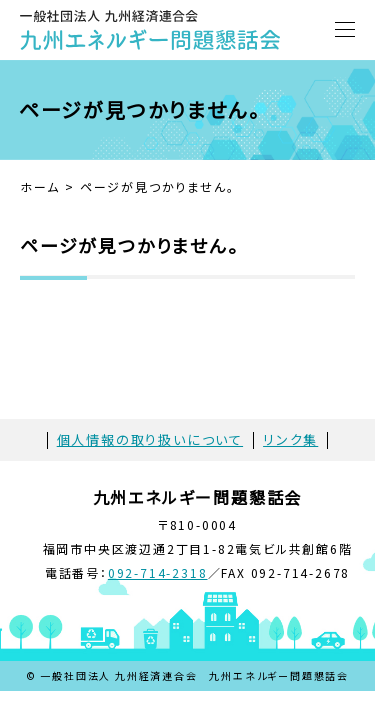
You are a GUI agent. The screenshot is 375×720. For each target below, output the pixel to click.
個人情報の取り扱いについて (150, 439)
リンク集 (290, 439)
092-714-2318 (158, 572)
